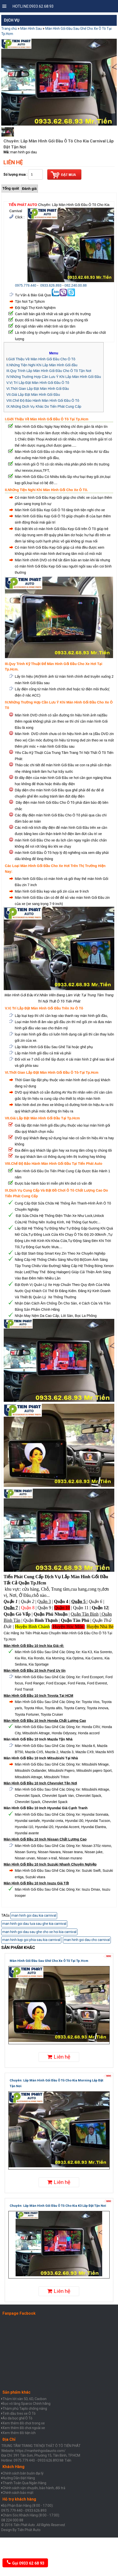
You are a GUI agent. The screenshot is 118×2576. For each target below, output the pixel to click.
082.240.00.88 (76, 285)
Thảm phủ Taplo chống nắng (24, 2408)
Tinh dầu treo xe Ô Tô (19, 2413)
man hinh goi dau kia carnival (33, 1915)
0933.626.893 (51, 285)
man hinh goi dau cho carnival (87, 1940)
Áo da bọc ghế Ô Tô (17, 2418)
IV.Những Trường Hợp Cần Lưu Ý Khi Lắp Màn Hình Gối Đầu (53, 377)
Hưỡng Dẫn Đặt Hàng (18, 2478)
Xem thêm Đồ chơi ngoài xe (23, 2428)
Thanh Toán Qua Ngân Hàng (24, 2483)
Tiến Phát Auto (29, 2530)
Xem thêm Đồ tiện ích (19, 2433)
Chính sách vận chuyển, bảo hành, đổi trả (33, 2488)
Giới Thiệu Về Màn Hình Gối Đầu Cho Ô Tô (41, 359)
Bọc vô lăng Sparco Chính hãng (26, 2404)
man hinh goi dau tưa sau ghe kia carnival (34, 1924)
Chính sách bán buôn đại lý (23, 2473)
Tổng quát (10, 188)
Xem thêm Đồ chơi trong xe (23, 2423)
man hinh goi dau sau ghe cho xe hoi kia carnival (39, 1932)
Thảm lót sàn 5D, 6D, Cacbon (24, 2399)
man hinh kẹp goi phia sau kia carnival (31, 1940)
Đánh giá (29, 189)
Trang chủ (9, 29)
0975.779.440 (25, 285)
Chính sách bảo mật (17, 2493)
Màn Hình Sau (31, 29)
